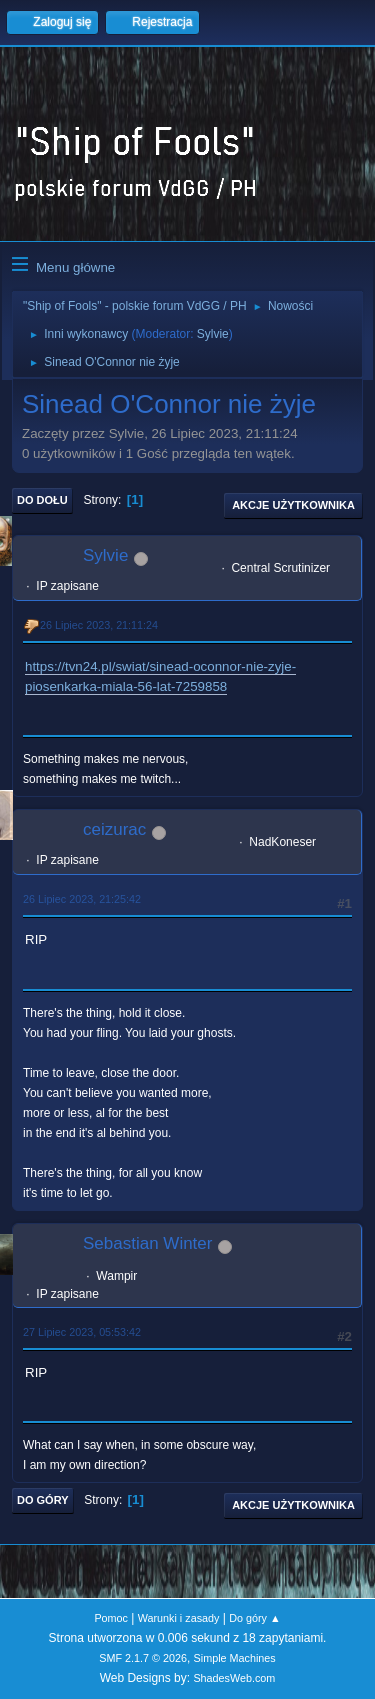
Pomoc (111, 1618)
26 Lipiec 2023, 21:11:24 (99, 625)
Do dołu (42, 500)
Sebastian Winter (147, 1243)
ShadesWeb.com (234, 1678)
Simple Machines (235, 1658)
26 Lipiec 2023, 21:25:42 (82, 899)
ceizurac (114, 829)
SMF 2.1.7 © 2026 (143, 1658)
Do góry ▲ (254, 1618)
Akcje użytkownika (293, 505)
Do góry (43, 1500)
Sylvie (213, 334)
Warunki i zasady (179, 1618)
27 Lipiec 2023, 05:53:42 (82, 1332)
